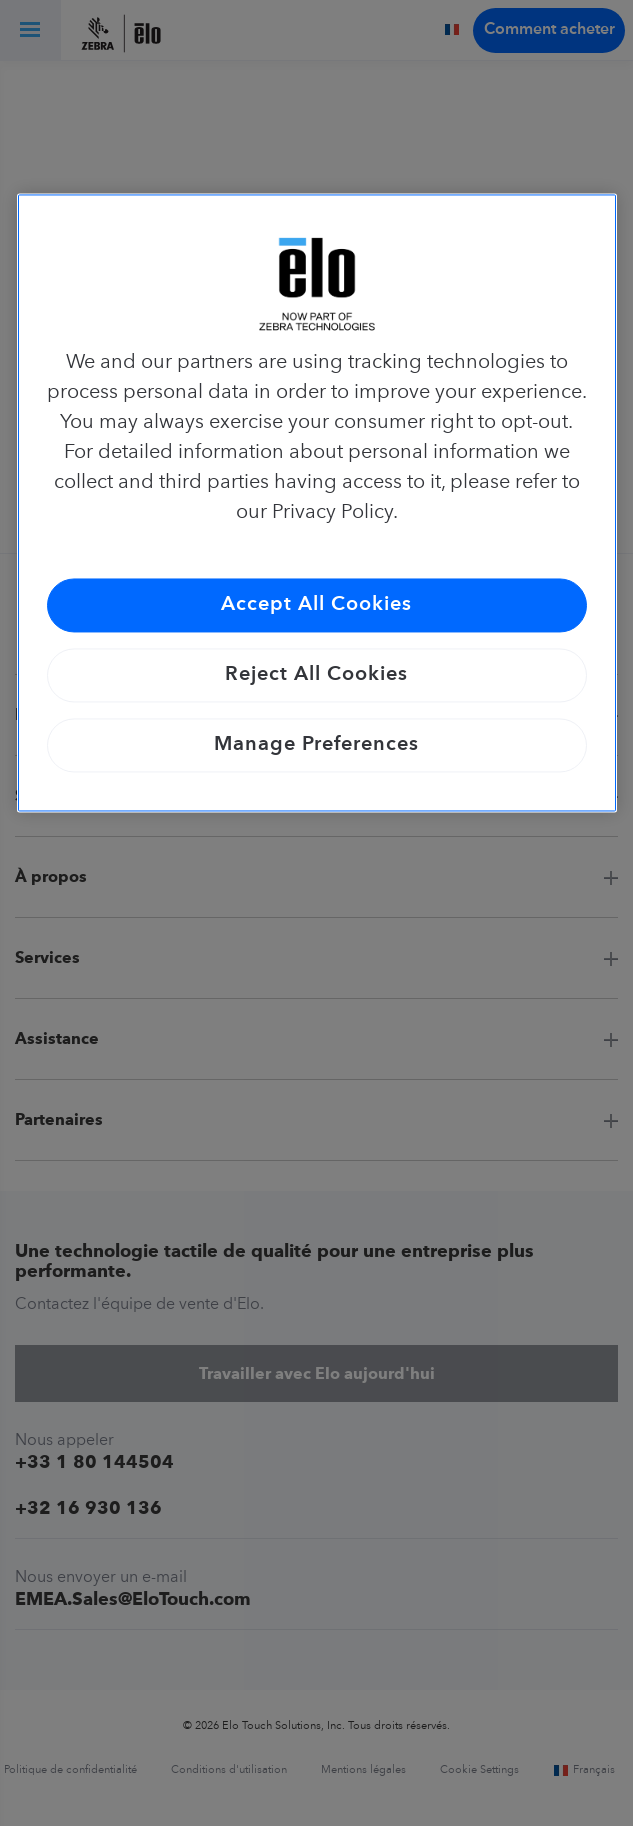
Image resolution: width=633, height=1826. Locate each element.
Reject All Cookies (316, 676)
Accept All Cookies (316, 606)
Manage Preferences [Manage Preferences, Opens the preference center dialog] (316, 746)
